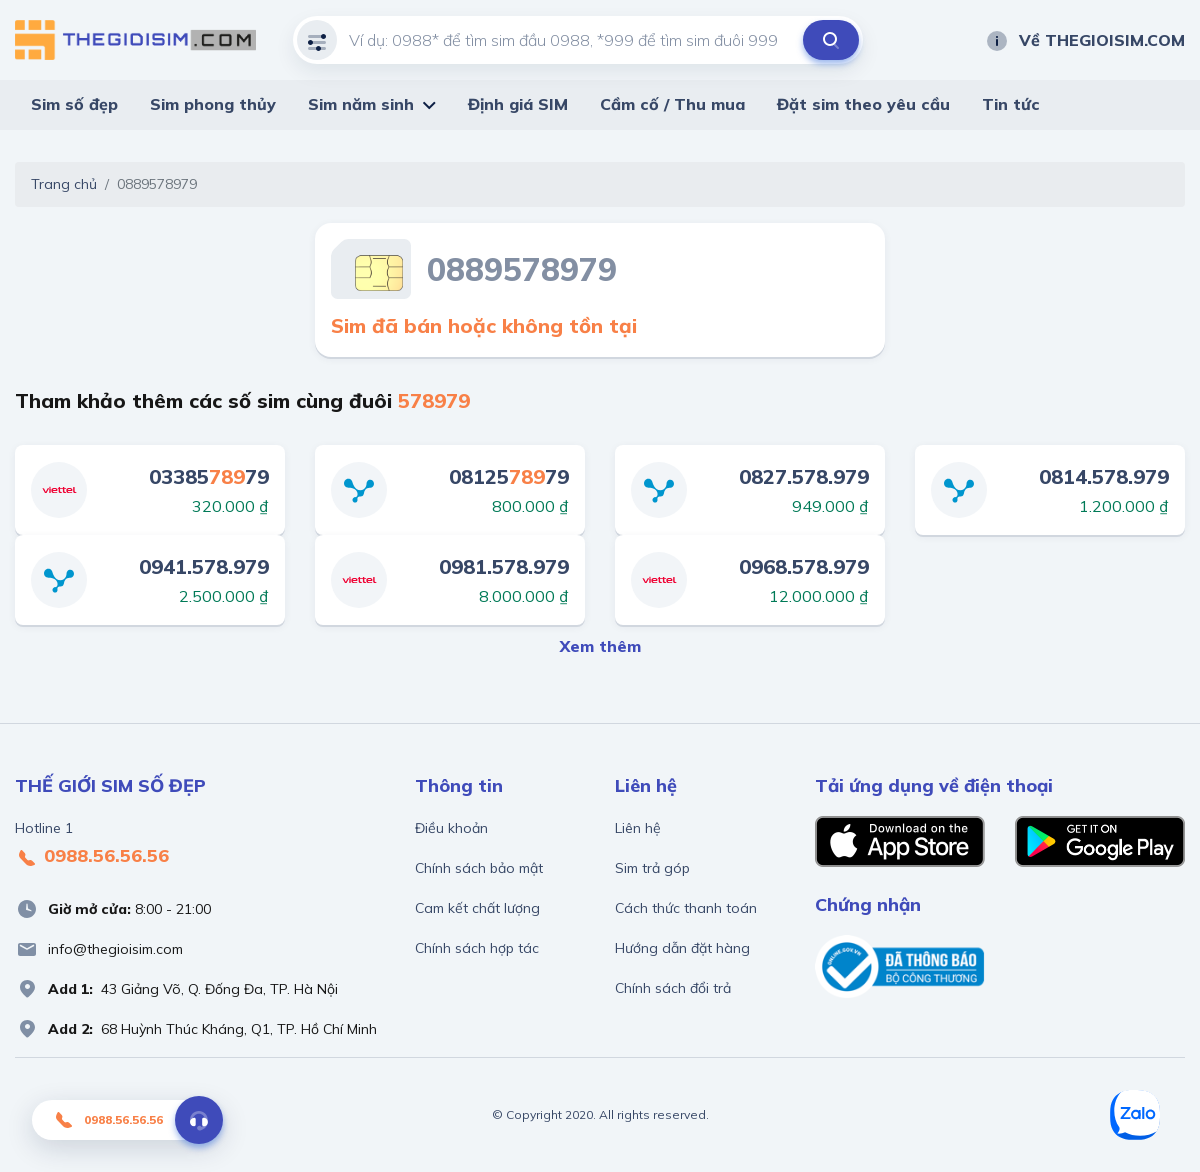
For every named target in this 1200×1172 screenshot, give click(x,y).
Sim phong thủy (213, 104)
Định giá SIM (518, 104)
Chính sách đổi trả (673, 988)
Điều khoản (451, 828)
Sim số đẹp (74, 104)
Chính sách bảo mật (479, 868)
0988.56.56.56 (92, 857)
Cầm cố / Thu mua (672, 104)
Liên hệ (638, 828)
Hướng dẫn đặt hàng (682, 948)
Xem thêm (600, 646)
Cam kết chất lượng (477, 908)
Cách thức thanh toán (686, 908)
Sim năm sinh (361, 104)
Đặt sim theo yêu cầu (863, 104)
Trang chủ (64, 184)
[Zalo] (1135, 1115)
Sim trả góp (652, 868)
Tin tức (1011, 104)
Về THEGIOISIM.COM (1085, 40)
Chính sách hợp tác (477, 948)
